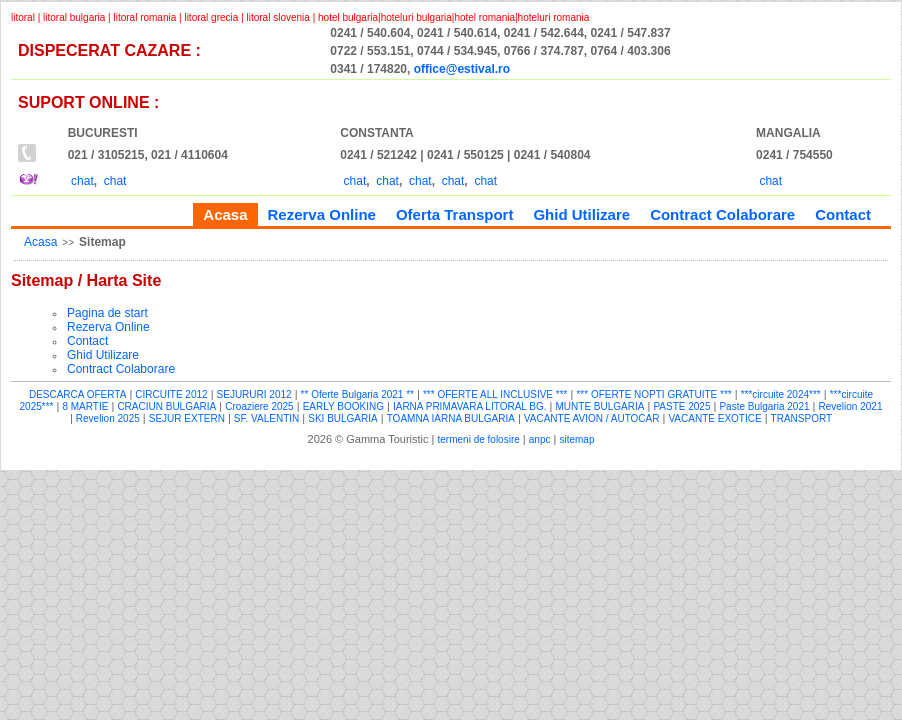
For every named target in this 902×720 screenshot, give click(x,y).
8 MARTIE (85, 406)
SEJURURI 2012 (254, 394)
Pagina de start (107, 313)
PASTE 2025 (681, 406)
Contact (843, 214)
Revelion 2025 (108, 418)
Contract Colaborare (722, 214)
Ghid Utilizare (581, 214)
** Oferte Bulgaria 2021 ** (357, 394)
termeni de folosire (479, 439)
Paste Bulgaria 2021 (764, 406)
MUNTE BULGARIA (600, 406)
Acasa (40, 242)
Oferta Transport (455, 214)
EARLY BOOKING (343, 406)
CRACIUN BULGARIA (166, 406)
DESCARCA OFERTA (77, 394)
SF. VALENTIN (266, 418)
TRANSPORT (802, 418)
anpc (540, 439)
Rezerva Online (322, 214)
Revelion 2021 (851, 406)
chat (82, 181)
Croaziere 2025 (259, 406)
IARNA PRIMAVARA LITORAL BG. (470, 406)
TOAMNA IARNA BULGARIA (451, 418)
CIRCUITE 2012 (171, 394)
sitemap (576, 439)
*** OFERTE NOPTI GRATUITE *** (653, 394)
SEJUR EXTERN (187, 418)
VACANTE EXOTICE (714, 418)
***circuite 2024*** (781, 394)
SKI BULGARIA (342, 418)
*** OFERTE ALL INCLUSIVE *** (495, 394)
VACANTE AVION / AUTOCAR (592, 418)
